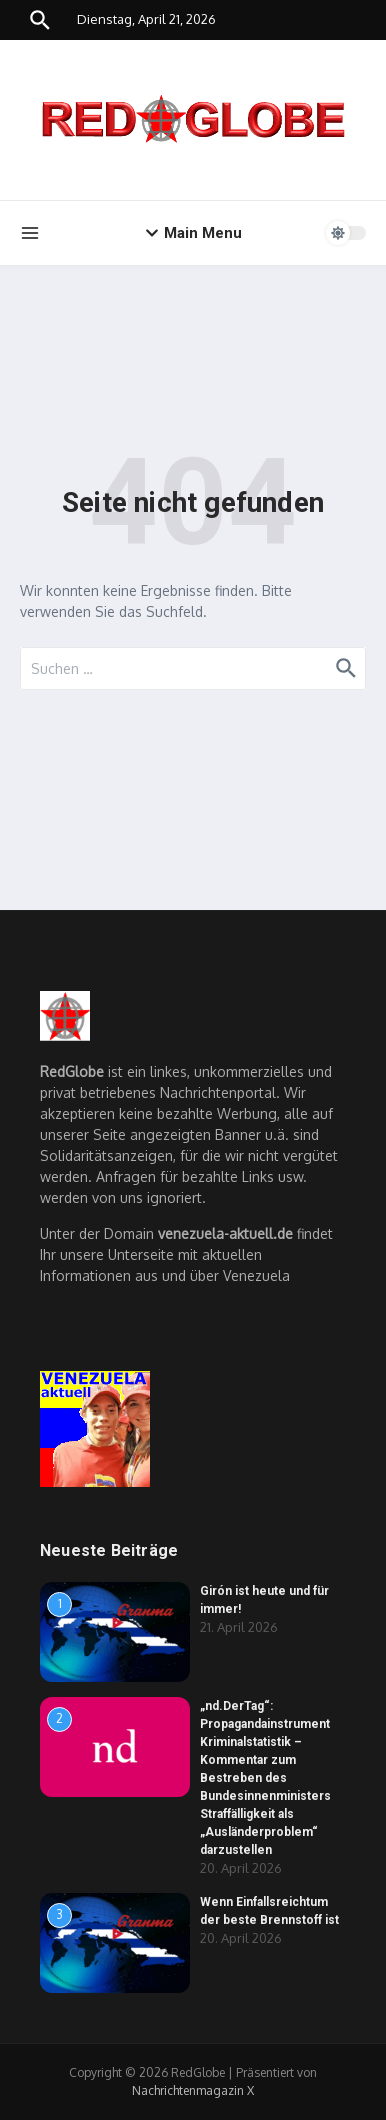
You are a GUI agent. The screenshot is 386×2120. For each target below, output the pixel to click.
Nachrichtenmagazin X (193, 2090)
